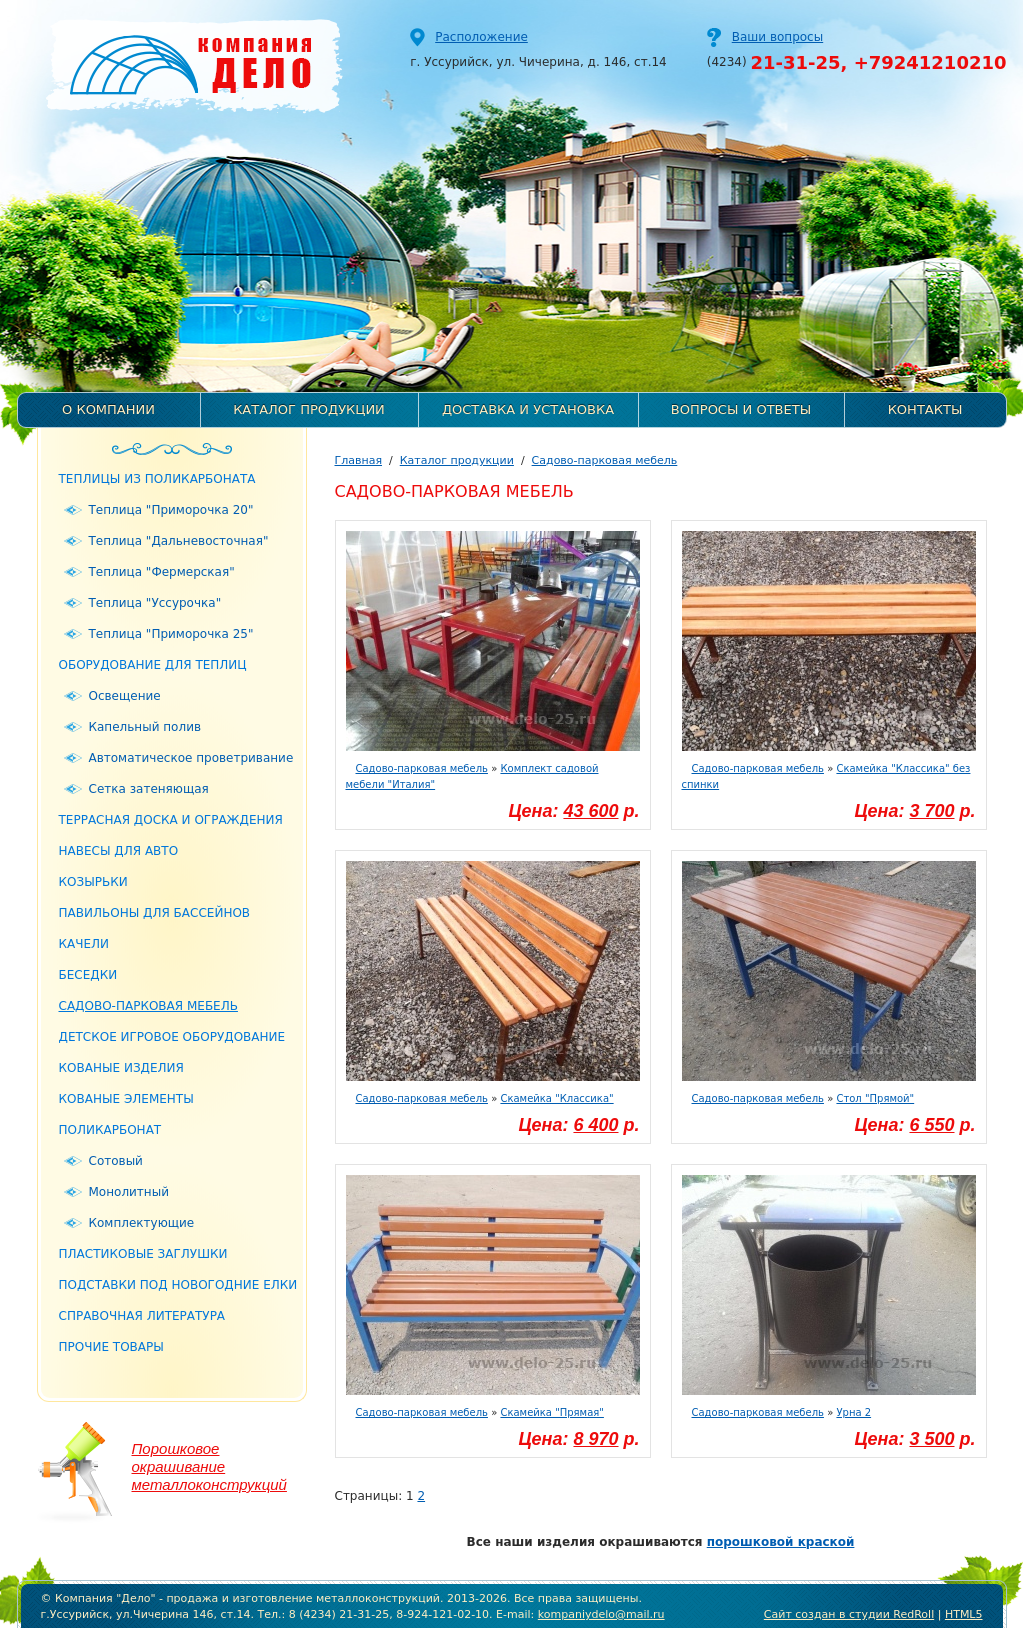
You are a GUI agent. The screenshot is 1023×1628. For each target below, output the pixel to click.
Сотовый (116, 1161)
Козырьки (93, 882)
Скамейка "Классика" (556, 1098)
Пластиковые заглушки (143, 1254)
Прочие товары (111, 1347)
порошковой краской (781, 1542)
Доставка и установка (528, 409)
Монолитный (129, 1192)
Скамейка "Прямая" (551, 1412)
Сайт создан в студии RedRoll (849, 1614)
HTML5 (964, 1614)
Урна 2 (853, 1412)
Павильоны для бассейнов (155, 913)
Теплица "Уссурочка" (155, 603)
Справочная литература (142, 1316)
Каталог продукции (309, 409)
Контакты (925, 409)
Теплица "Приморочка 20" (171, 510)
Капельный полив (145, 727)
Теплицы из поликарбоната (157, 479)
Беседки (88, 975)
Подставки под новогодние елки (178, 1285)
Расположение (481, 37)
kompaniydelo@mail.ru (601, 1614)
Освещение (125, 696)
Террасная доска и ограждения (171, 820)
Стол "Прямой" (875, 1098)
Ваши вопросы (777, 37)
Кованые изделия (121, 1068)
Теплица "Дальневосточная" (179, 541)
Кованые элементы (126, 1099)
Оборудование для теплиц (153, 665)
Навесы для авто (119, 851)
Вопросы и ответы (741, 409)
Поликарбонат (110, 1130)
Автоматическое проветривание (191, 758)
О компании (108, 409)
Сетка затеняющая (149, 789)
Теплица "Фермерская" (162, 572)
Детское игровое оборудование (172, 1037)
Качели (84, 944)
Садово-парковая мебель (148, 1006)
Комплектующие (142, 1223)
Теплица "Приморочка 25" (171, 634)
